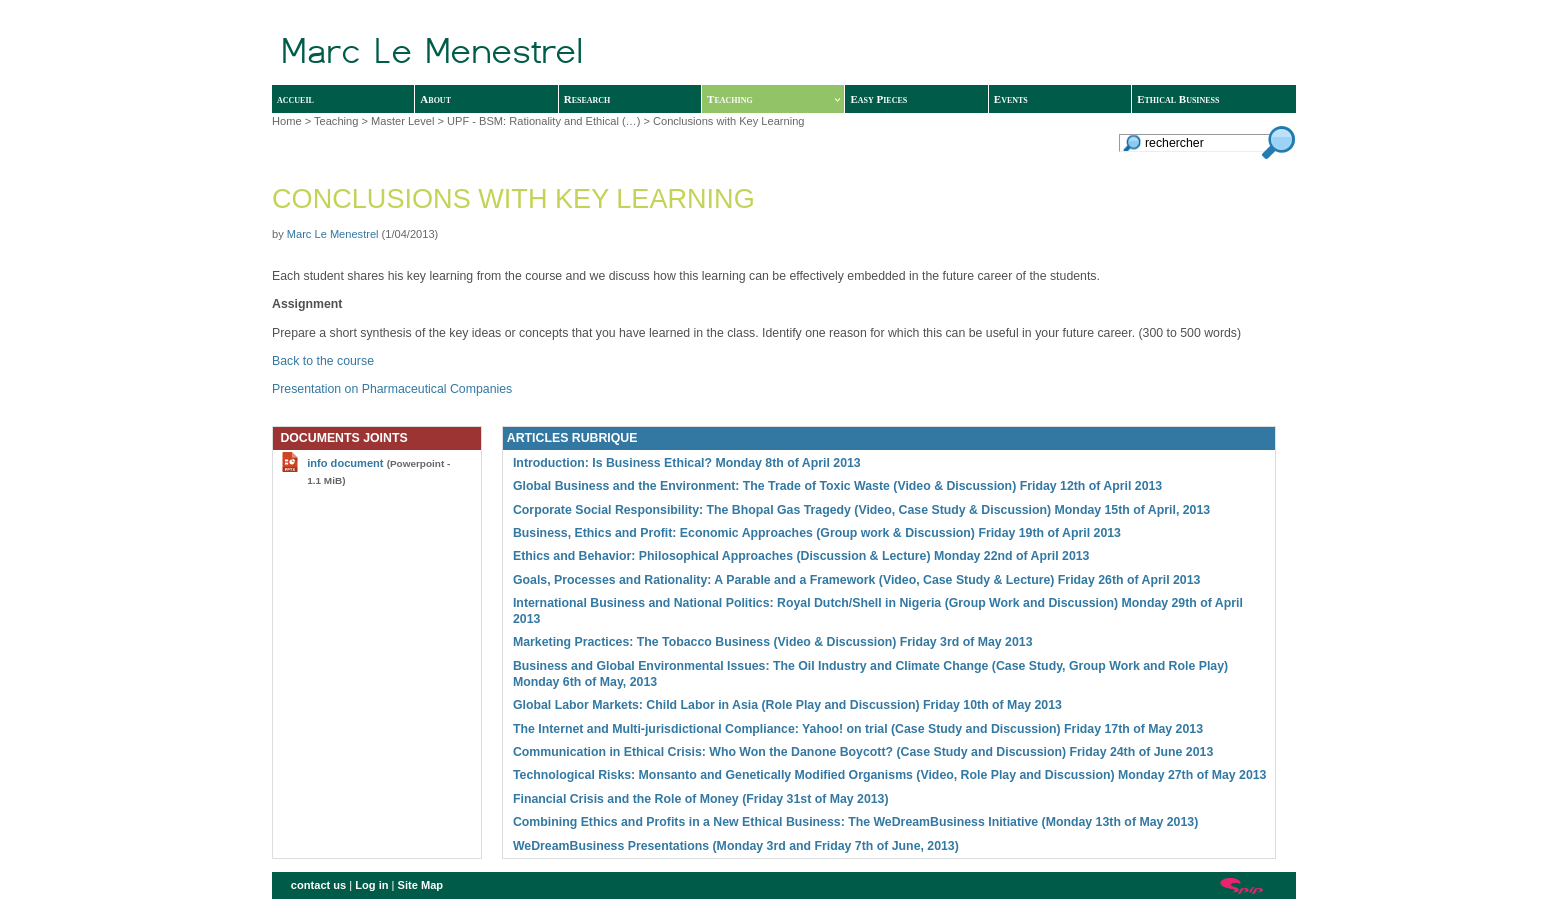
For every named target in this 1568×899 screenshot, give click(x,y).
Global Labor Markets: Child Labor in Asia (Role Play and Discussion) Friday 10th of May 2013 (787, 705)
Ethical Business (1178, 99)
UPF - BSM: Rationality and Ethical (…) (543, 121)
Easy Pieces (878, 99)
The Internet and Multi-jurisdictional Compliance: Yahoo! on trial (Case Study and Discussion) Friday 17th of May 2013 (858, 729)
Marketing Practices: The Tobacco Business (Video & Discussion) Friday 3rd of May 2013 (773, 642)
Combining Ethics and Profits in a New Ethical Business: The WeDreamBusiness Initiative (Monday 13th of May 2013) (855, 822)
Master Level (402, 121)
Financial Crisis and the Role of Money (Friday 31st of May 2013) (701, 799)
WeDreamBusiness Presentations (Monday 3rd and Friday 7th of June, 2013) (736, 846)
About (435, 99)
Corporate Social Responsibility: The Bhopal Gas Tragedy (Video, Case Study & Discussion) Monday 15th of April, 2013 (861, 510)
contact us (318, 885)
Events (1011, 99)
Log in (371, 885)
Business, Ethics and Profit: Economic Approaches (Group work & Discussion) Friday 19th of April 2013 (817, 533)
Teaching (773, 99)
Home (287, 121)
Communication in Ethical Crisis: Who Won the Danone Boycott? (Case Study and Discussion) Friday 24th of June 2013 (863, 752)
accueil (295, 99)
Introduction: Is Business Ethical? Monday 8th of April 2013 (687, 463)
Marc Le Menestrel (333, 234)
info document (345, 463)
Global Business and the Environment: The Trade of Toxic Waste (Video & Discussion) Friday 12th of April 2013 (837, 486)
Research (587, 99)
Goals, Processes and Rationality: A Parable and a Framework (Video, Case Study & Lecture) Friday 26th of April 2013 (856, 580)
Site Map (421, 885)
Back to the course (323, 361)
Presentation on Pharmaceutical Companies (392, 389)
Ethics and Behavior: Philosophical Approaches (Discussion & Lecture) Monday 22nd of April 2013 (801, 556)
